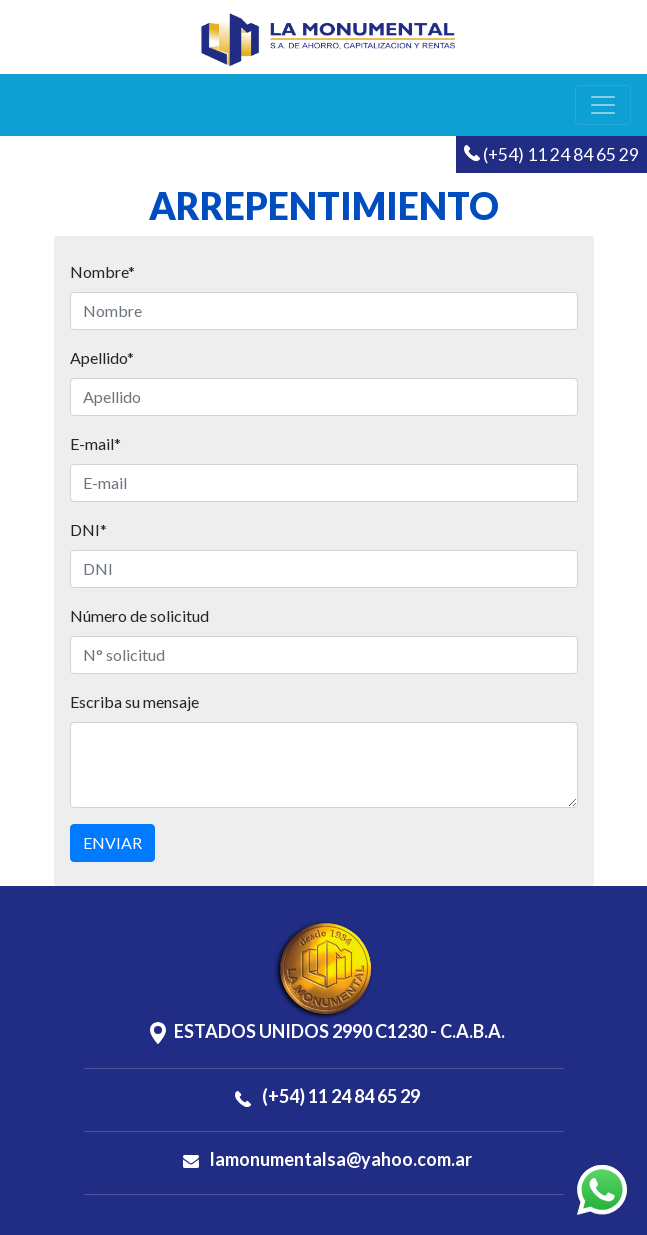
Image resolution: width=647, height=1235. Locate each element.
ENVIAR (112, 842)
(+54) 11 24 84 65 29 (551, 154)
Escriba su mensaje (134, 701)
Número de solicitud (139, 615)
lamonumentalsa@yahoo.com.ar (327, 1159)
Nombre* (102, 271)
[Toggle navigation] (603, 105)
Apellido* (102, 357)
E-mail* (95, 443)
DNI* (88, 529)
